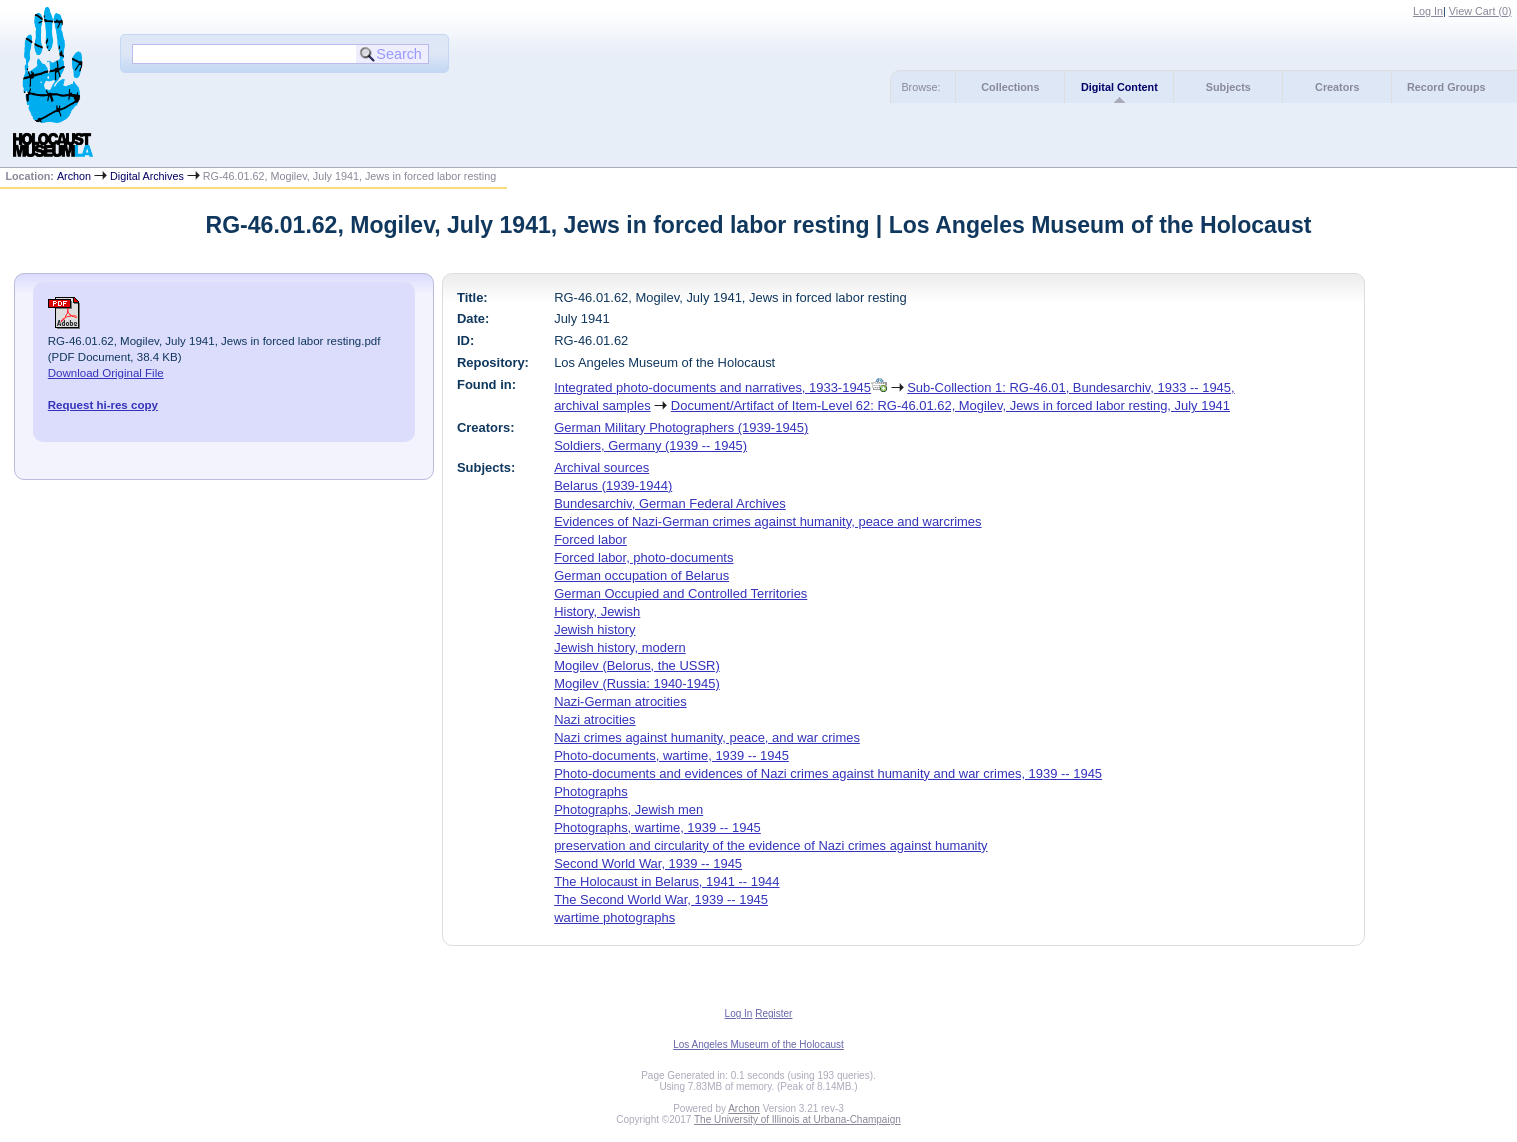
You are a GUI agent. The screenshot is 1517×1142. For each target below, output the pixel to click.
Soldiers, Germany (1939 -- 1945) (650, 445)
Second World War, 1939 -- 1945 (648, 863)
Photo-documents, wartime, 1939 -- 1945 (671, 755)
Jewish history (594, 629)
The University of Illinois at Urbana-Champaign (797, 1119)
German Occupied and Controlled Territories (680, 593)
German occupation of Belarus (641, 575)
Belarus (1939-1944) (613, 485)
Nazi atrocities (594, 719)
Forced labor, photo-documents (643, 557)
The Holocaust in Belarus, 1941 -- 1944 (666, 881)
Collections (1010, 87)
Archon (74, 176)
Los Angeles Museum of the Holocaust (758, 1044)
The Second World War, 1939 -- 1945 (661, 899)
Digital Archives (147, 176)
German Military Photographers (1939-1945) (681, 427)
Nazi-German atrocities (620, 701)
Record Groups (1446, 87)
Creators (1337, 87)
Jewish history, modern (620, 647)
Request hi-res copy (103, 405)
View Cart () (1480, 11)
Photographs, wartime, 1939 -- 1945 (657, 827)
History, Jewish (597, 611)
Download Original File (106, 373)
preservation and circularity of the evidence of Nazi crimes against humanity (770, 845)
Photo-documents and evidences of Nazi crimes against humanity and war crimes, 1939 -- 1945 (828, 773)
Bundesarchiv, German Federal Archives (670, 503)
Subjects (1228, 87)
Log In (1428, 11)
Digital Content (1119, 87)
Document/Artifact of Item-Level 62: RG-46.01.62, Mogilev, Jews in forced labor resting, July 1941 (950, 405)
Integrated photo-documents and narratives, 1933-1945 (712, 387)
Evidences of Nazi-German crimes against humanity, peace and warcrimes (767, 521)
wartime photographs (614, 917)
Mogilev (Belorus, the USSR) (637, 665)
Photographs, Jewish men (628, 809)
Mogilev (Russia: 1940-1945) (637, 683)
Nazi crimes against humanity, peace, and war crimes (707, 737)
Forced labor (590, 539)
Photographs (590, 791)
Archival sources (601, 467)
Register (773, 1013)
